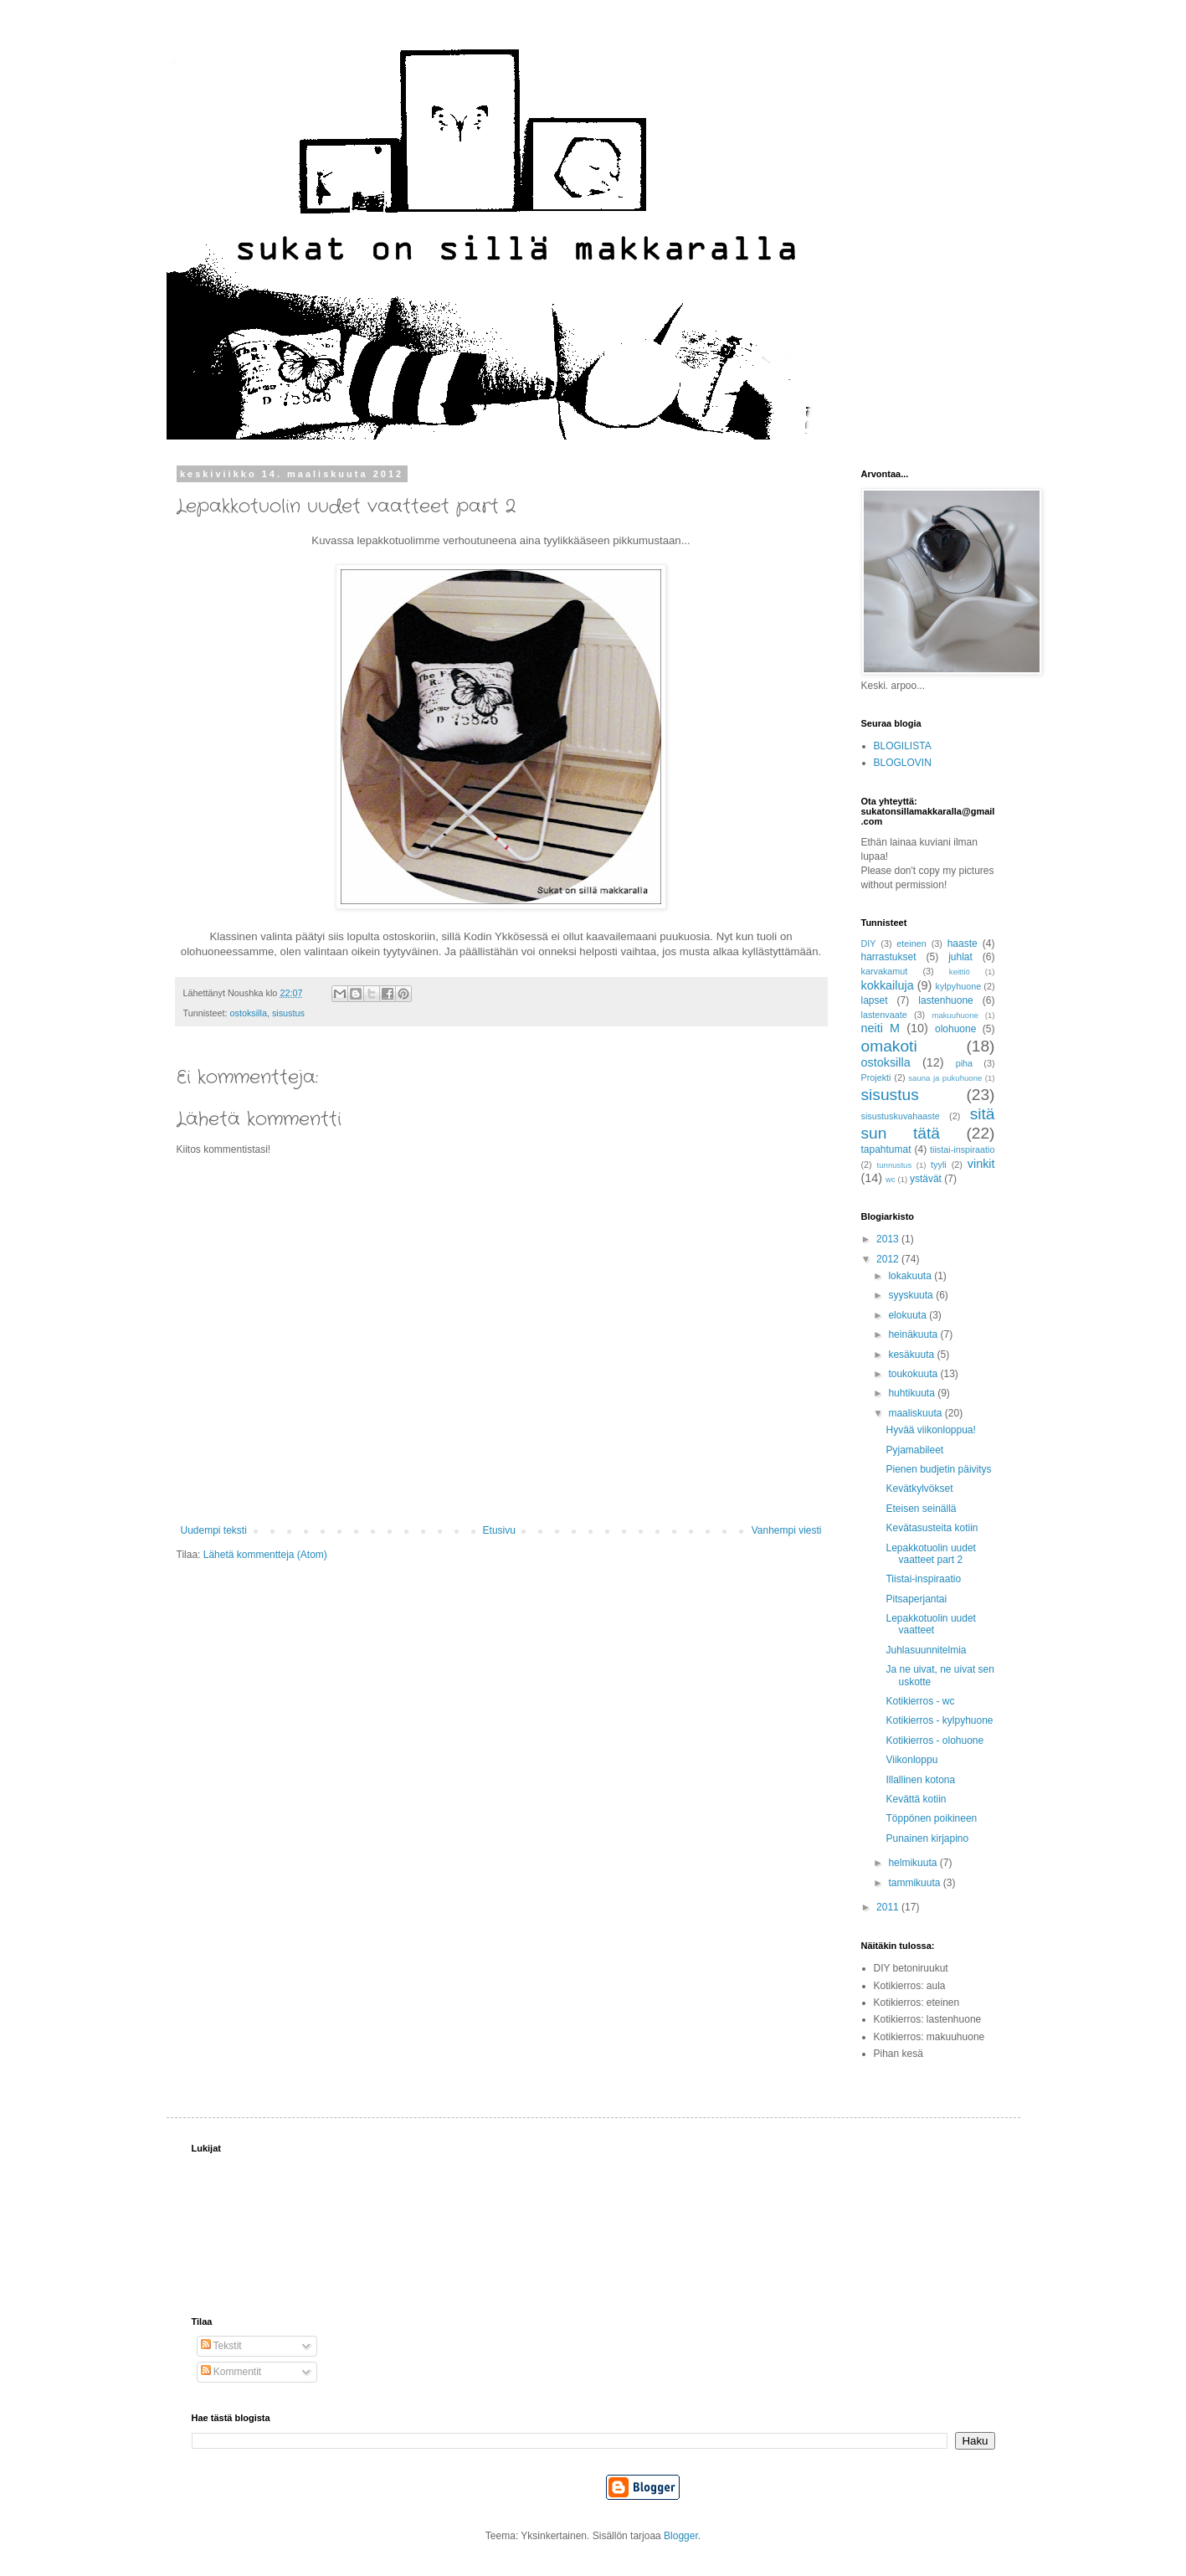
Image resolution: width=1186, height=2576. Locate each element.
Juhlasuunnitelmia (926, 1650)
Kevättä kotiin (916, 1799)
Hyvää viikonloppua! (930, 1430)
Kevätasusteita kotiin (932, 1528)
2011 (888, 1907)
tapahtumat (886, 1149)
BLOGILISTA (903, 746)
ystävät (926, 1179)
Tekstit (221, 2346)
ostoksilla (248, 1013)
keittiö (959, 971)
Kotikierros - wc (920, 1701)
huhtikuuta (912, 1393)
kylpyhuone (959, 986)
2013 (888, 1239)
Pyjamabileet (914, 1450)
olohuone (955, 1029)
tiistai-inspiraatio (962, 1149)
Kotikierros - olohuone (934, 1740)
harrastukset (888, 957)
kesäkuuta (912, 1354)
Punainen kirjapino (927, 1838)
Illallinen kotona (920, 1780)
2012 (888, 1259)
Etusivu (499, 1530)
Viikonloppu (911, 1760)
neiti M (881, 1028)
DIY (868, 943)
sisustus (288, 1013)
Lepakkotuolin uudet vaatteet (930, 1624)
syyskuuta (912, 1295)
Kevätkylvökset (919, 1488)
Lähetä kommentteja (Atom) (265, 1555)
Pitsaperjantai (916, 1599)
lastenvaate (884, 1015)
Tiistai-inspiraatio (923, 1579)
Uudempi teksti (214, 1530)
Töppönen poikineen (931, 1818)
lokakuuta (911, 1276)
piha (964, 1063)
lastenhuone (945, 1000)
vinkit (981, 1163)
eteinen (911, 943)
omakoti (889, 1046)
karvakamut (884, 971)
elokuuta (908, 1315)
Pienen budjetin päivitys (938, 1469)
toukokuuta (914, 1374)
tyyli (939, 1164)
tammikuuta (915, 1883)
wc (891, 1179)
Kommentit (231, 2372)
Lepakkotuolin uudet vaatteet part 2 (930, 1554)
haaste (962, 943)
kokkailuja (887, 985)
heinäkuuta (914, 1334)
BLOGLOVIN (903, 763)
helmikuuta (913, 1863)
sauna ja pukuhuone (945, 1077)
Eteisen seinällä (921, 1508)
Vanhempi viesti (787, 1530)
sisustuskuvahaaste (900, 1116)
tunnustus (894, 1165)
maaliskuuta (916, 1413)
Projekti (876, 1077)
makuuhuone (955, 1015)
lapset (874, 1000)
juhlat (960, 957)
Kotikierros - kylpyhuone (939, 1720)
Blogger (681, 2536)
